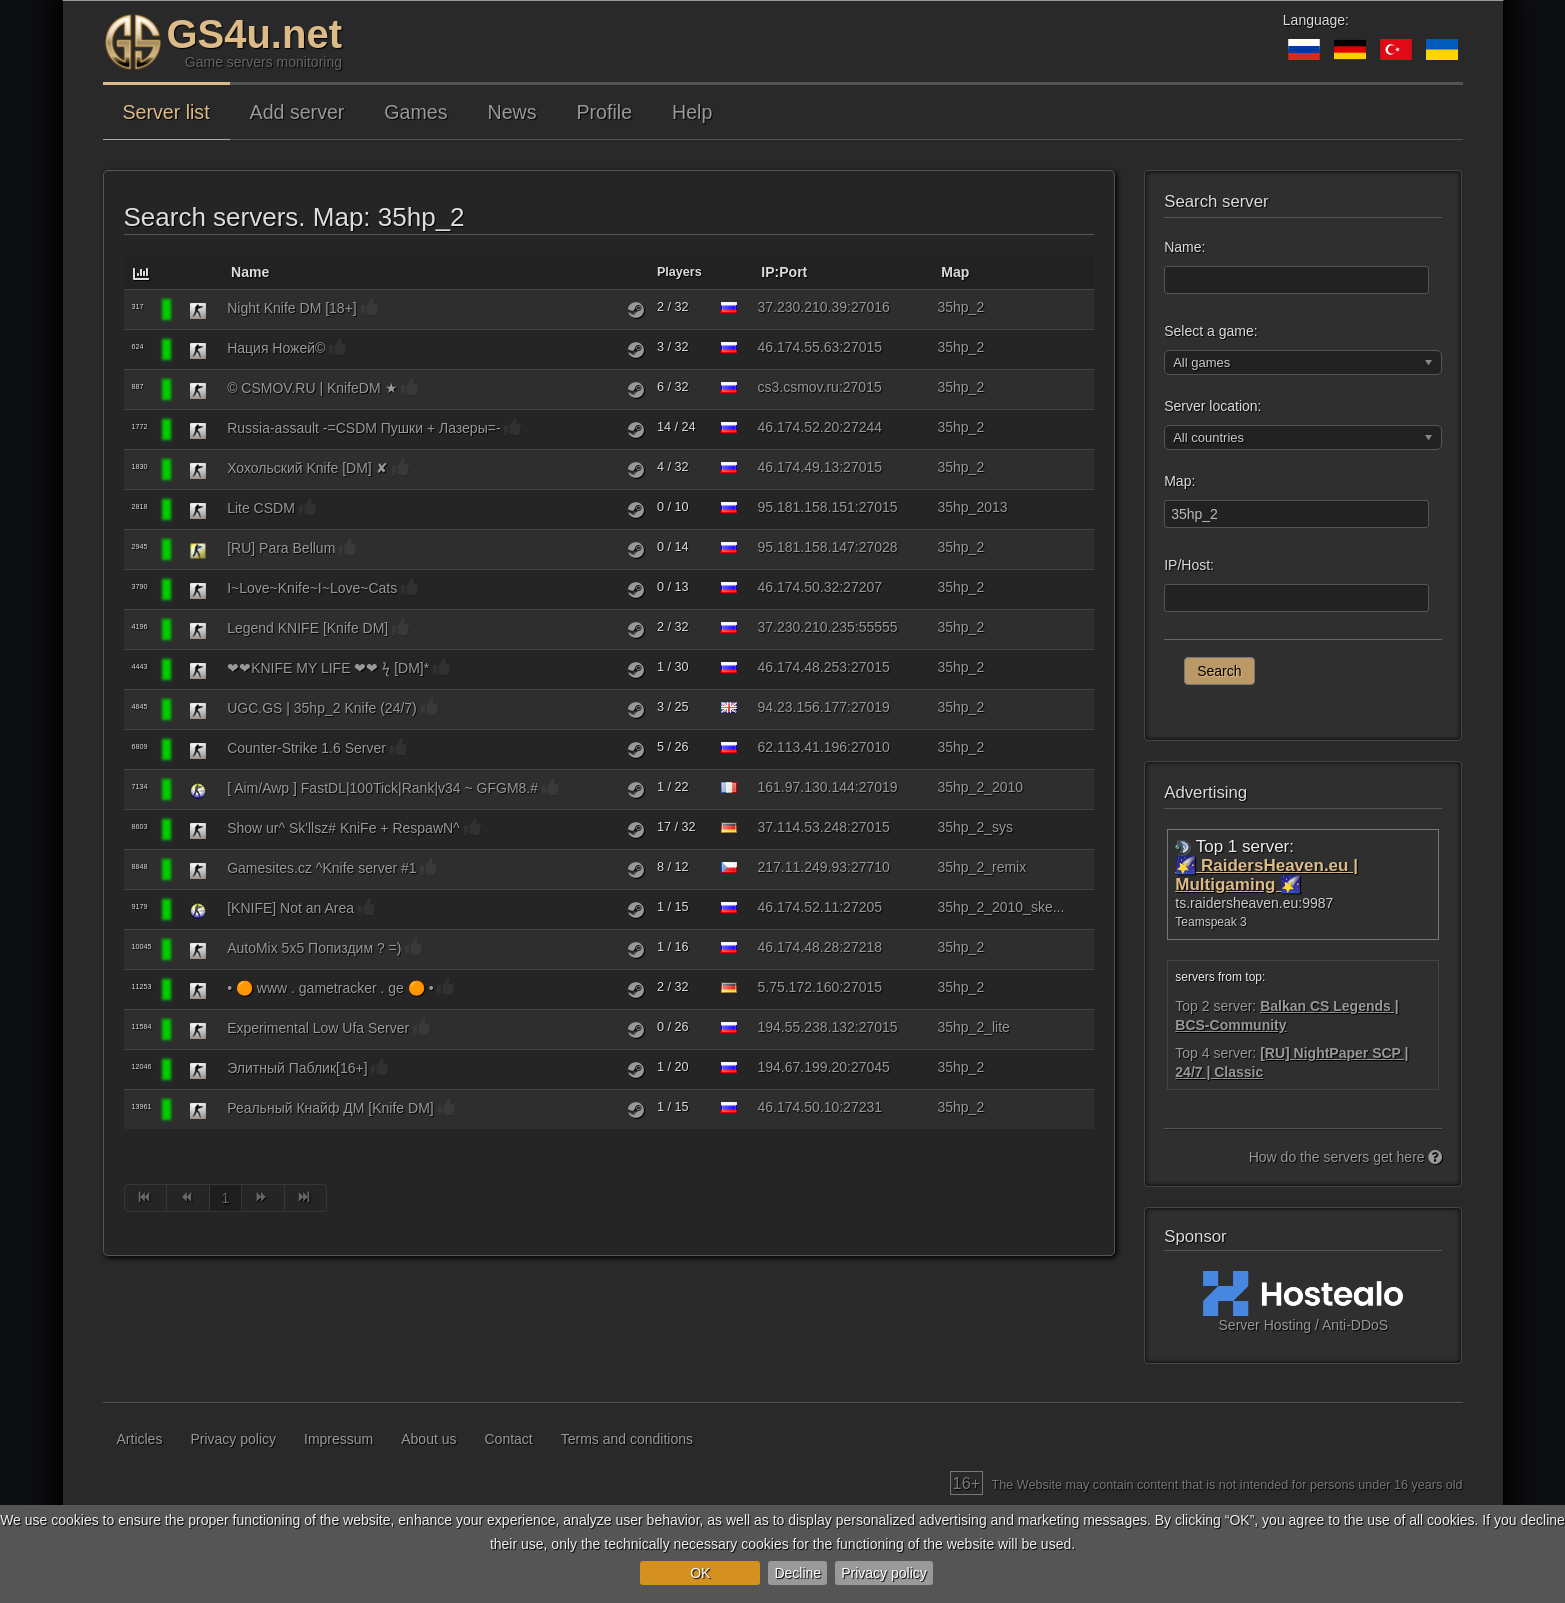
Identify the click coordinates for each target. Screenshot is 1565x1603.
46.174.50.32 (798, 587)
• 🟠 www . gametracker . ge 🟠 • (330, 988)
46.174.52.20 (798, 427)
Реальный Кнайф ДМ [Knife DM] (330, 1108)
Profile (605, 112)
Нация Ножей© (276, 348)
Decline (797, 1573)
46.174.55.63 (798, 347)
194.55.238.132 (805, 1027)
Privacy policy (884, 1573)
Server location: (1212, 406)
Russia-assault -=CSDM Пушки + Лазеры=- (363, 428)
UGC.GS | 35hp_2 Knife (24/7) (322, 708)
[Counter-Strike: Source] (198, 790)
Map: (1179, 481)
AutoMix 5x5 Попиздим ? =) (314, 948)
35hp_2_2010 (980, 787)
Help (692, 112)
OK (700, 1573)
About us (428, 1439)
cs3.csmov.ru (797, 387)
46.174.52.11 (798, 907)
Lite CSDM (261, 508)
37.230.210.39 (802, 307)
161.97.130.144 (805, 787)
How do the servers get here (1346, 1157)
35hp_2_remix (981, 867)
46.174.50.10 (798, 1107)
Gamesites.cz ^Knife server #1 (321, 868)
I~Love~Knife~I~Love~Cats (312, 588)
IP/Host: (1189, 565)
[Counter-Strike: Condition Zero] (198, 550)
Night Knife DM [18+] (292, 308)
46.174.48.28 (798, 947)
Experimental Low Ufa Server (318, 1028)
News (512, 112)
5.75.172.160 (798, 987)
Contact (509, 1439)
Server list (166, 112)
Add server (297, 112)
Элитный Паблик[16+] (297, 1068)
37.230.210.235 (805, 627)
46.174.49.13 (798, 467)
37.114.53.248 (802, 827)
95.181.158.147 (805, 547)
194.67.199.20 (802, 1067)
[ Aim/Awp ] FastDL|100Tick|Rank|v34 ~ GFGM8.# (382, 788)
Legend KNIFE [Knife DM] (307, 628)
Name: (1184, 247)
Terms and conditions (627, 1439)
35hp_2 (960, 307)
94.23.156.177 (802, 707)
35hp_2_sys (975, 827)
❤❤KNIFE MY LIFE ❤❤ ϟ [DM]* (328, 668)
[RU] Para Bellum (281, 548)
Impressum (338, 1439)
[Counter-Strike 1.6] (198, 310)
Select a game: (1210, 331)
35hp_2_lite (973, 1027)
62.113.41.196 (802, 747)
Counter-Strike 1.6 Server (306, 748)
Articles (140, 1439)
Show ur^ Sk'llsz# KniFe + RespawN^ (343, 828)
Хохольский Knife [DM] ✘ (307, 468)
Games (415, 112)
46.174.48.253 (802, 667)
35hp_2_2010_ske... (1000, 907)
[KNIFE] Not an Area (290, 908)
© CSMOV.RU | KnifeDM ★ (312, 388)
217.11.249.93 (802, 867)
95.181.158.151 (805, 507)
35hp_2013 (972, 507)
